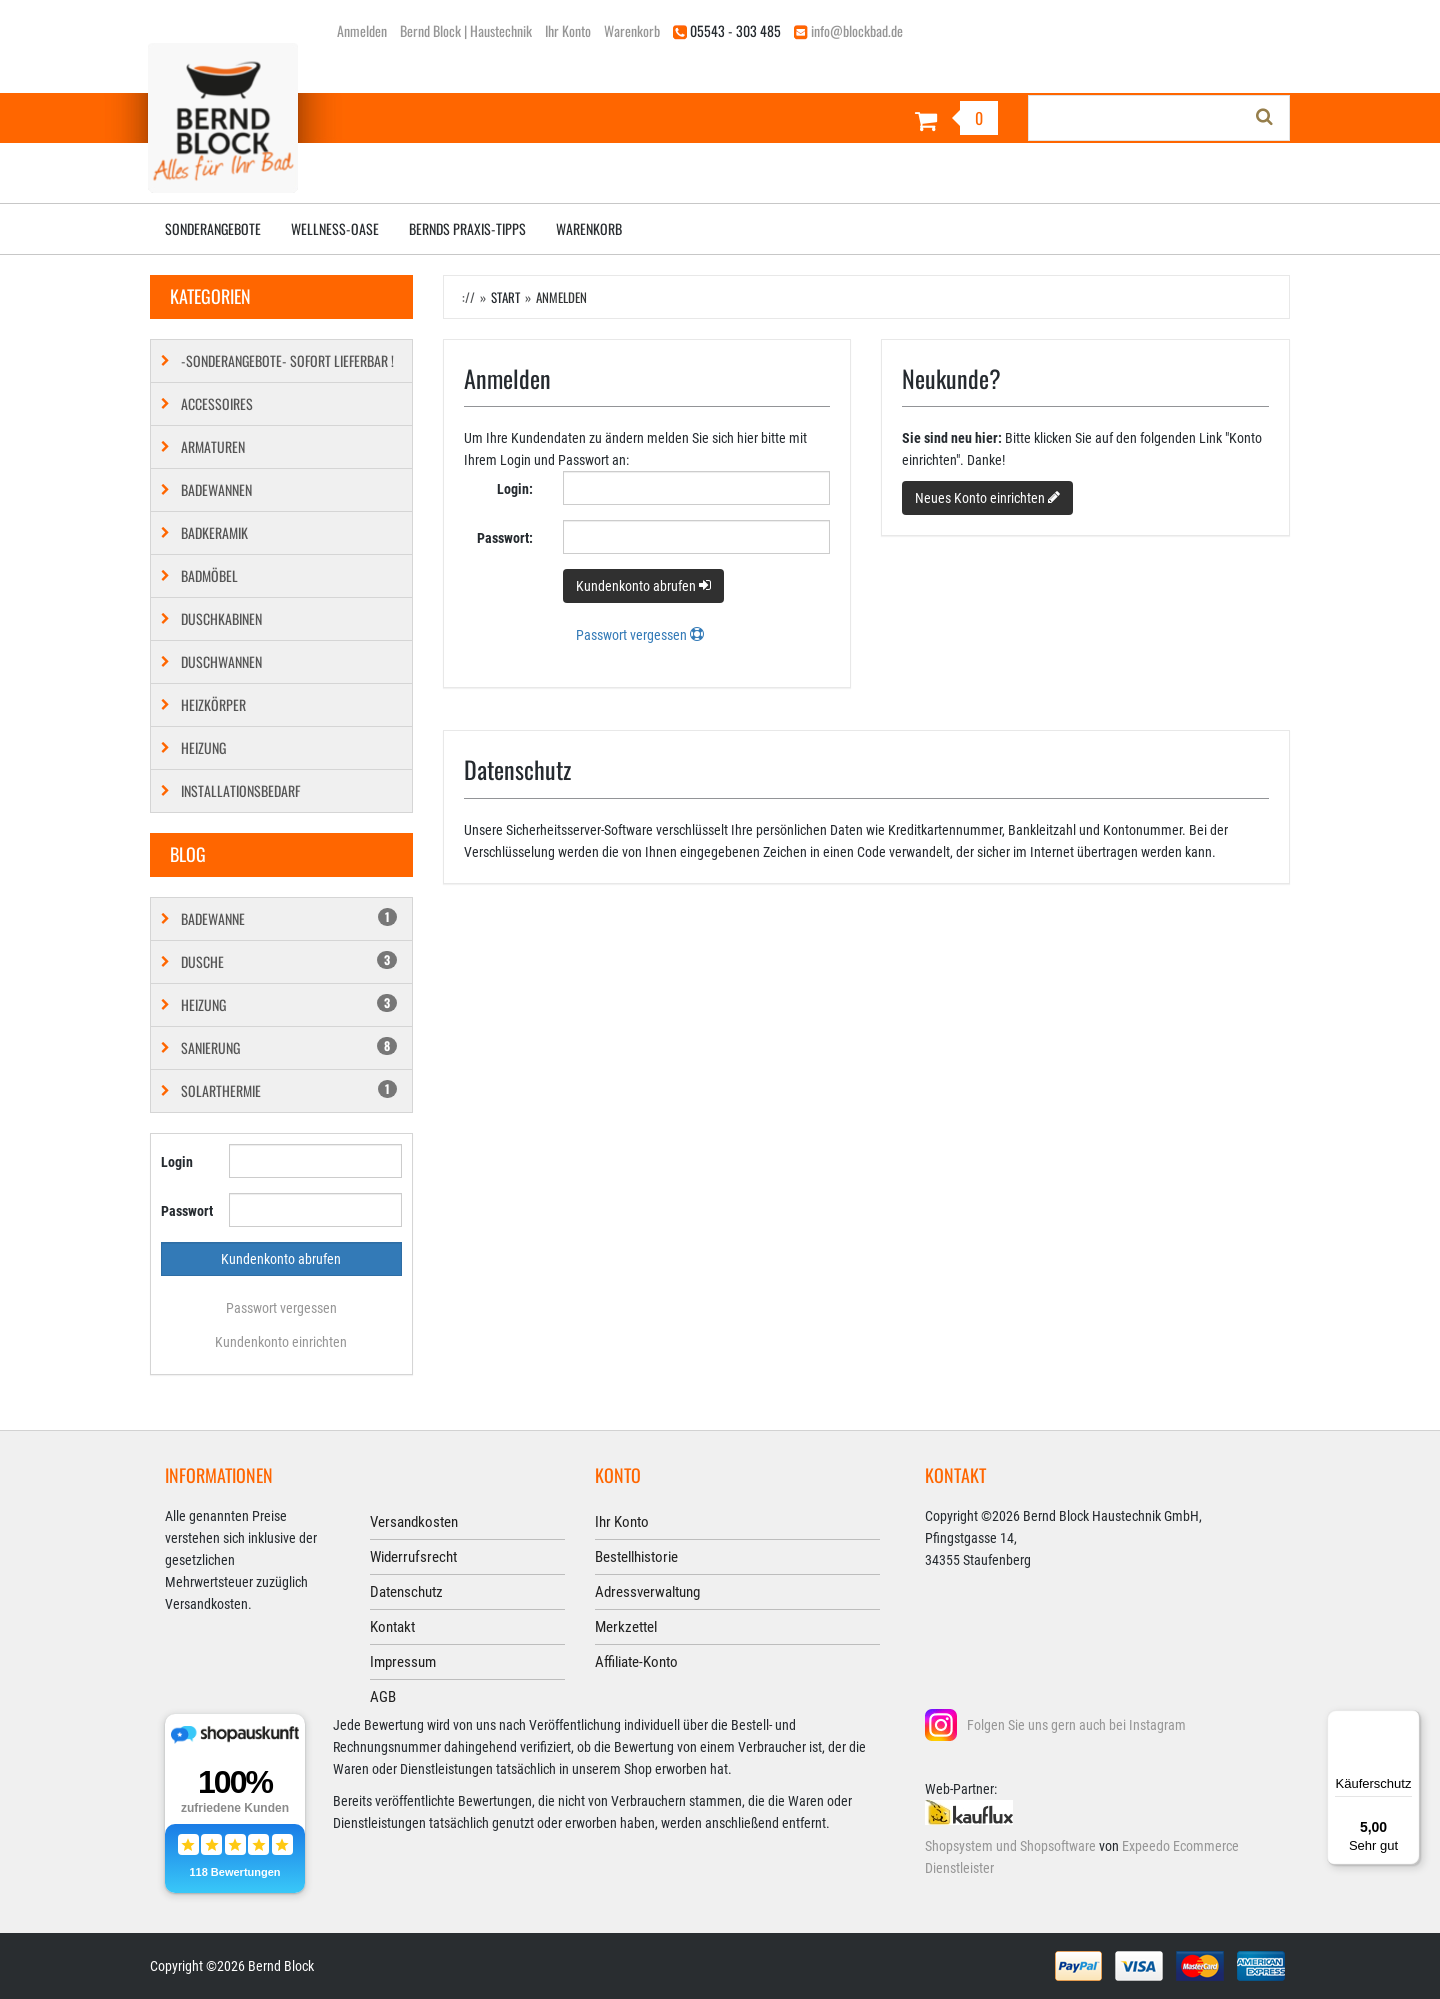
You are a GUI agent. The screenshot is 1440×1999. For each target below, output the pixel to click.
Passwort (187, 1211)
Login (177, 1162)
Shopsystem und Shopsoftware (1010, 1846)
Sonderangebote (213, 228)
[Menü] (1408, 1722)
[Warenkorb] (866, 120)
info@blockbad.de (857, 30)
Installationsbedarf (240, 790)
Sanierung (289, 1047)
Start (505, 297)
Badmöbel (209, 575)
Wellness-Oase (335, 228)
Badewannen (216, 489)
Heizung (203, 747)
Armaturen (213, 446)
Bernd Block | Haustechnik (466, 30)
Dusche (289, 961)
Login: (515, 489)
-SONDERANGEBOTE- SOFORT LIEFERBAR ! (287, 360)
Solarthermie (289, 1090)
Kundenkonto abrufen (643, 586)
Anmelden (362, 30)
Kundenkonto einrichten (281, 1342)
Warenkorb (632, 30)
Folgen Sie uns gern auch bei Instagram (1076, 1725)
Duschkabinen (221, 618)
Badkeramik (214, 532)
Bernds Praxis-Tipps (467, 228)
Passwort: (505, 538)
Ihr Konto (568, 30)
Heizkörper (213, 704)
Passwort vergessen (281, 1308)
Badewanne (289, 918)
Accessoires (217, 403)
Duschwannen (221, 661)
